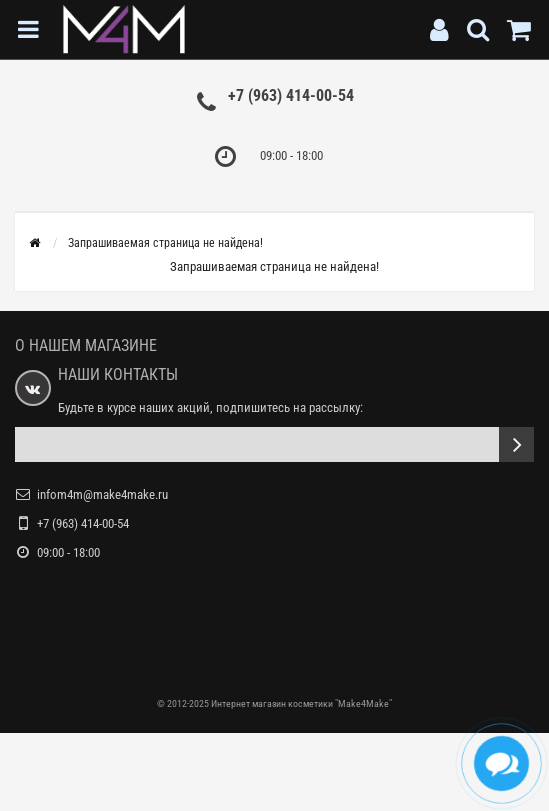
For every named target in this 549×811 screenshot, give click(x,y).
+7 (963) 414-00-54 (291, 95)
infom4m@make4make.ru (102, 494)
